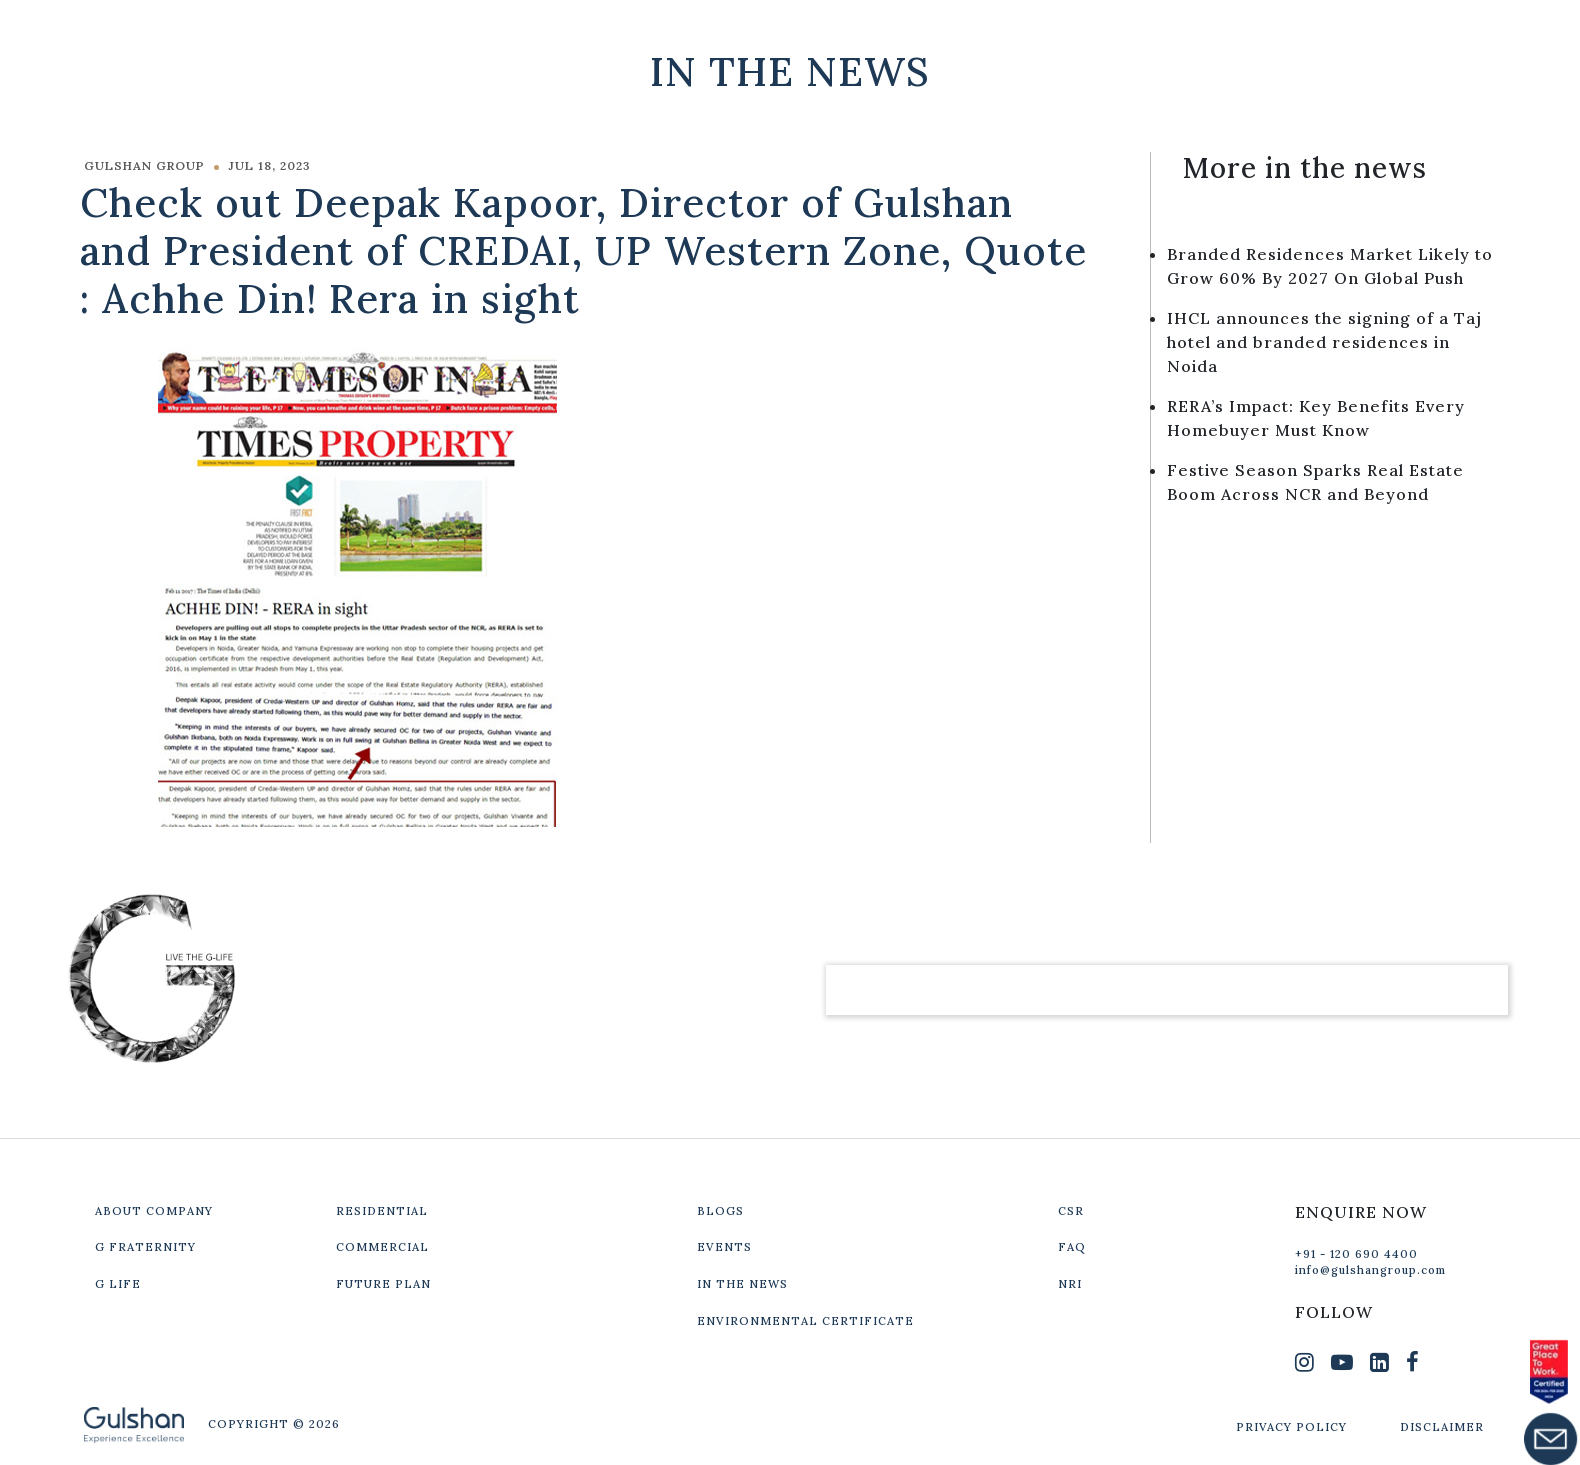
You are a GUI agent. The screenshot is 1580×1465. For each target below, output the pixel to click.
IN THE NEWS (742, 1284)
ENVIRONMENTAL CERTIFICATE (805, 1321)
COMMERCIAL (382, 1247)
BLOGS (720, 1211)
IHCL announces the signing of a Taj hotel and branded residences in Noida (1324, 342)
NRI (1070, 1284)
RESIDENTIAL (382, 1211)
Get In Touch (1365, 32)
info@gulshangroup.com (1370, 1270)
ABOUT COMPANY (154, 1211)
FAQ (1072, 1247)
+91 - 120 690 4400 (1356, 1254)
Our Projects (1176, 32)
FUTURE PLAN (383, 1284)
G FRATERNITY (145, 1247)
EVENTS (724, 1247)
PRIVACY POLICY (1291, 1427)
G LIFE (118, 1284)
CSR (1071, 1211)
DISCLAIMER (1442, 1427)
